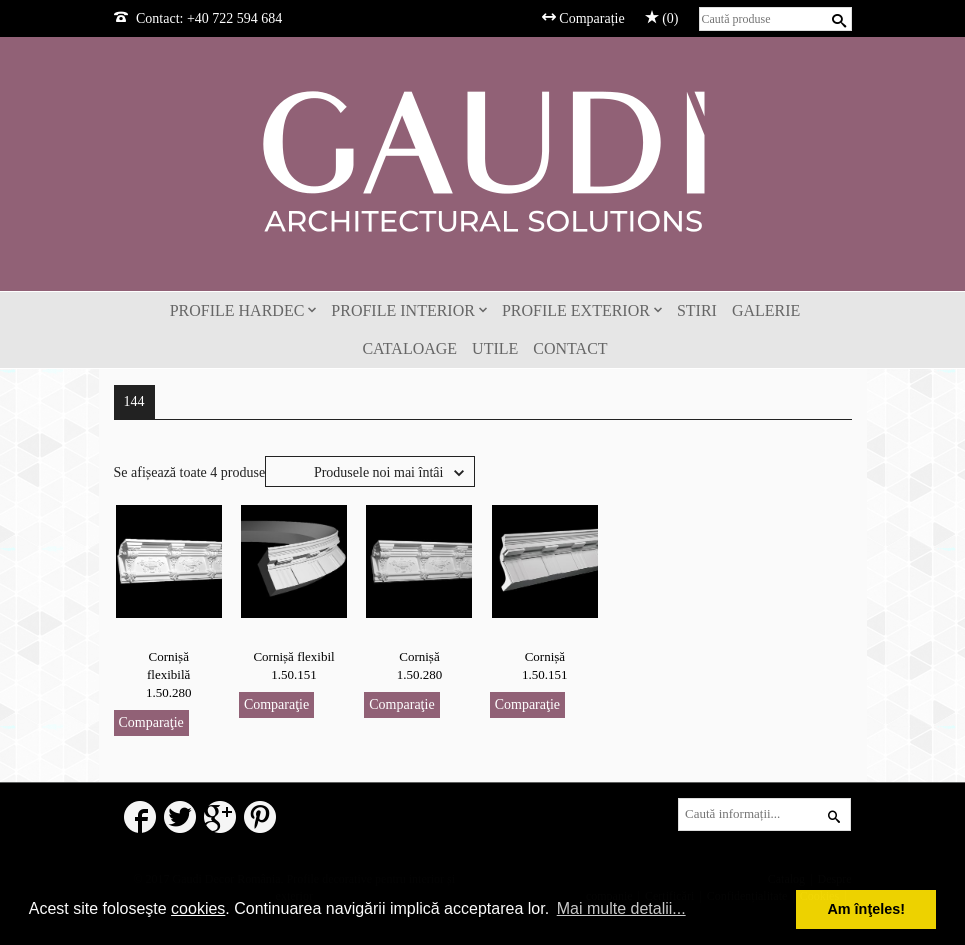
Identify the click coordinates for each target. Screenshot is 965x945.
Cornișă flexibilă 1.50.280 (169, 674)
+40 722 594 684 (234, 18)
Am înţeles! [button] (866, 909)
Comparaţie (151, 722)
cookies (198, 908)
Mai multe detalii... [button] (621, 908)
